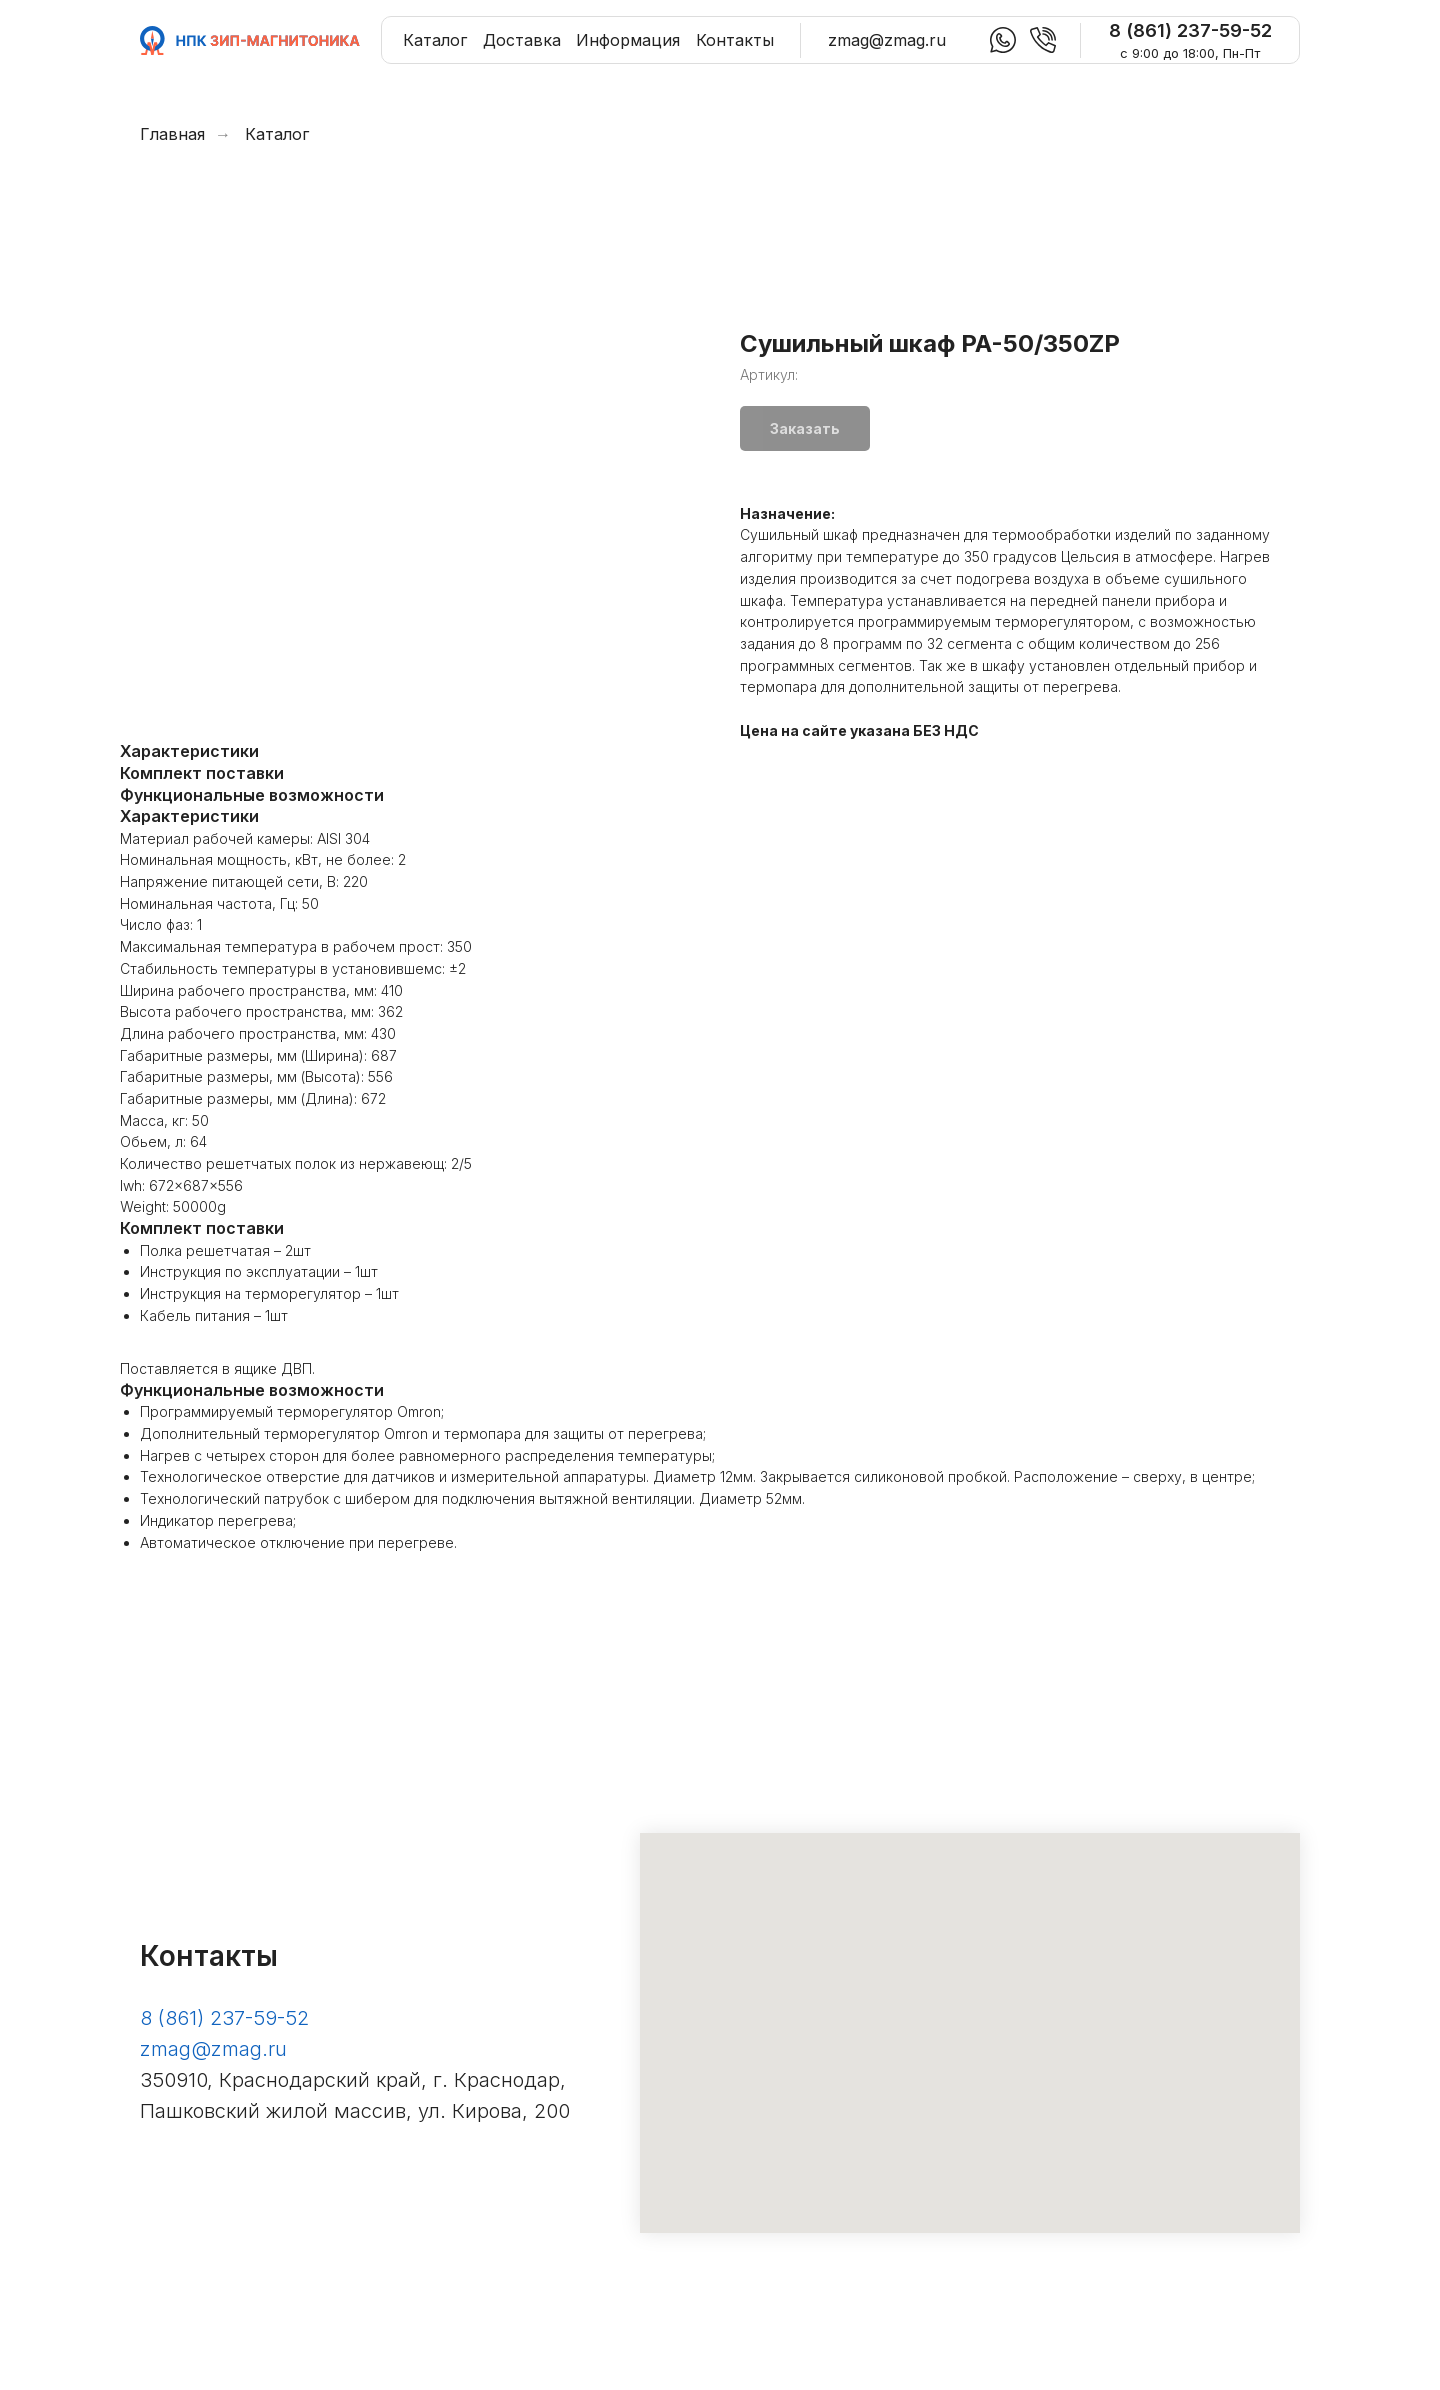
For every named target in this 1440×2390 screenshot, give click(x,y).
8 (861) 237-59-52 (224, 2024)
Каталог (277, 134)
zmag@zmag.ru (213, 2055)
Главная (172, 134)
